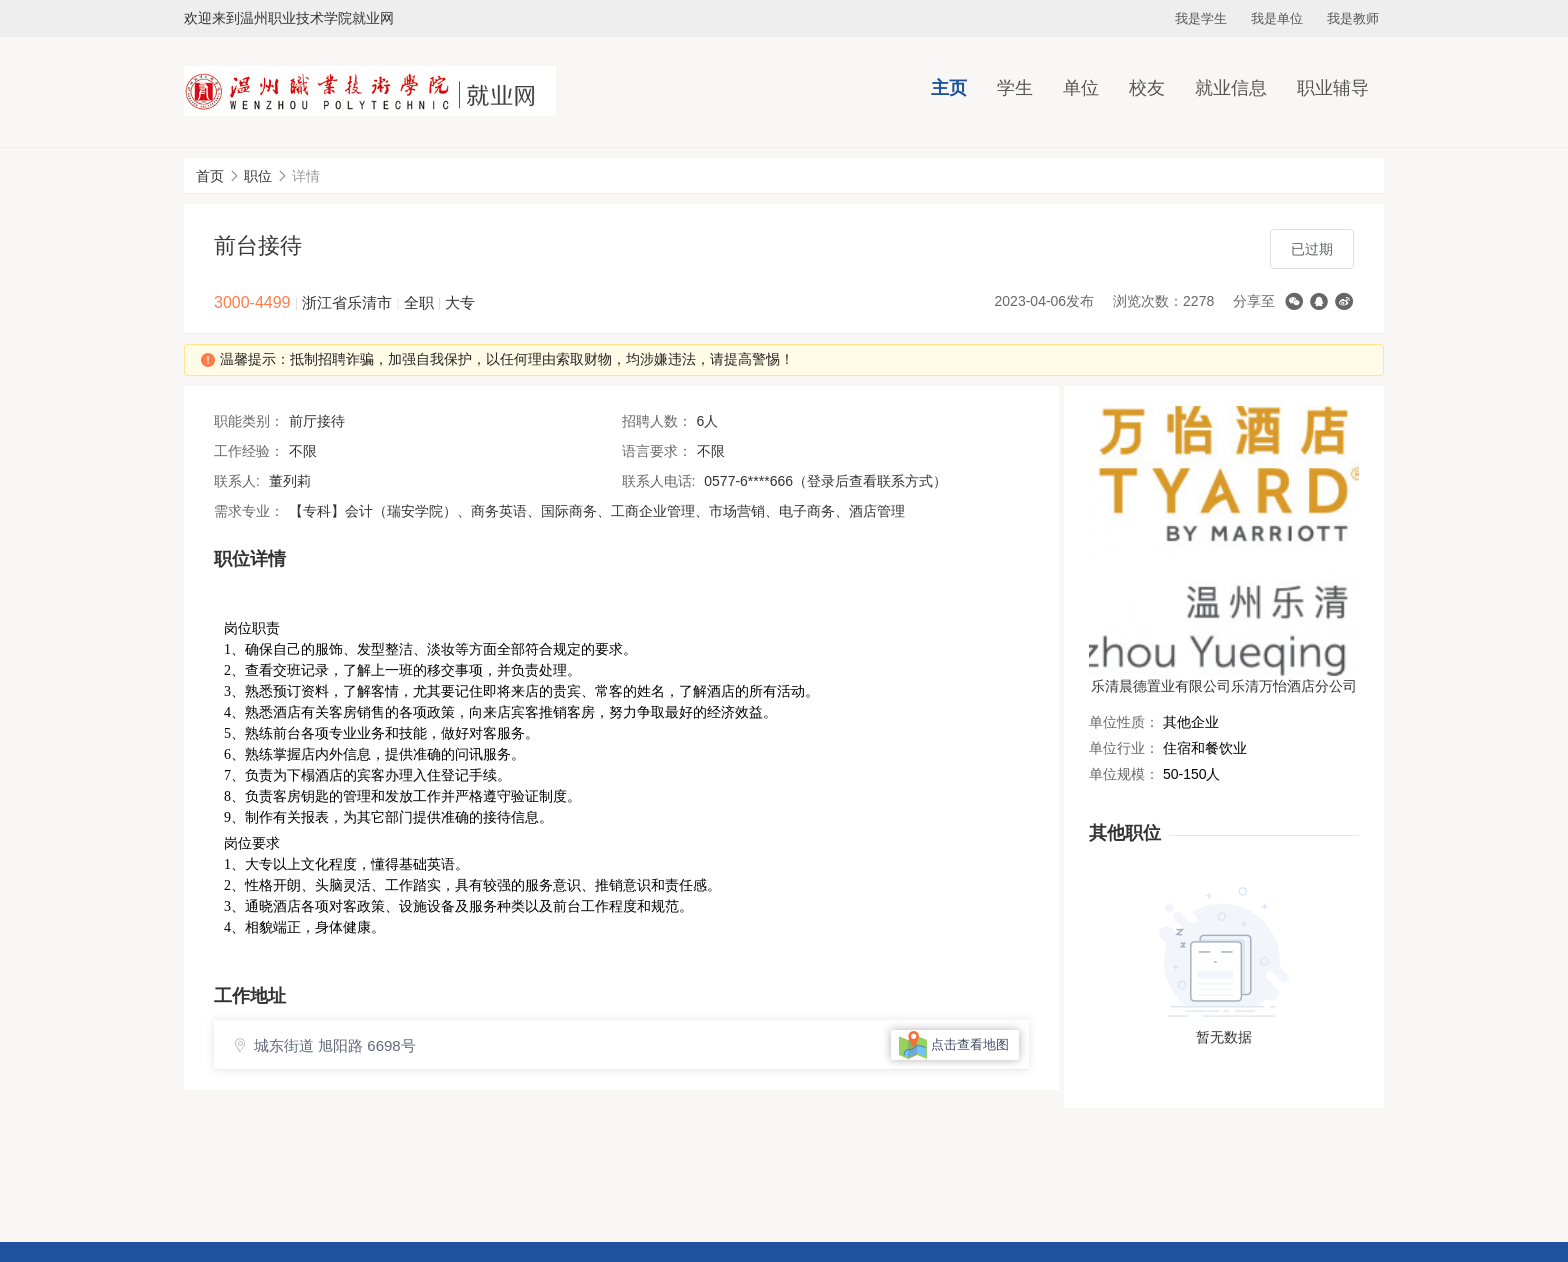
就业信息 (1231, 88)
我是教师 (1353, 18)
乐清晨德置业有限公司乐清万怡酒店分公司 (1224, 686)
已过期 (1312, 249)
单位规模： (1124, 774)
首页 (210, 176)
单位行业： (1124, 748)
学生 (1015, 88)
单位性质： (1124, 722)
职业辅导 (1333, 88)
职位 (258, 176)
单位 (1081, 88)
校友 (1147, 88)
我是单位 (1277, 18)
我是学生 (1201, 18)
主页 (949, 88)
